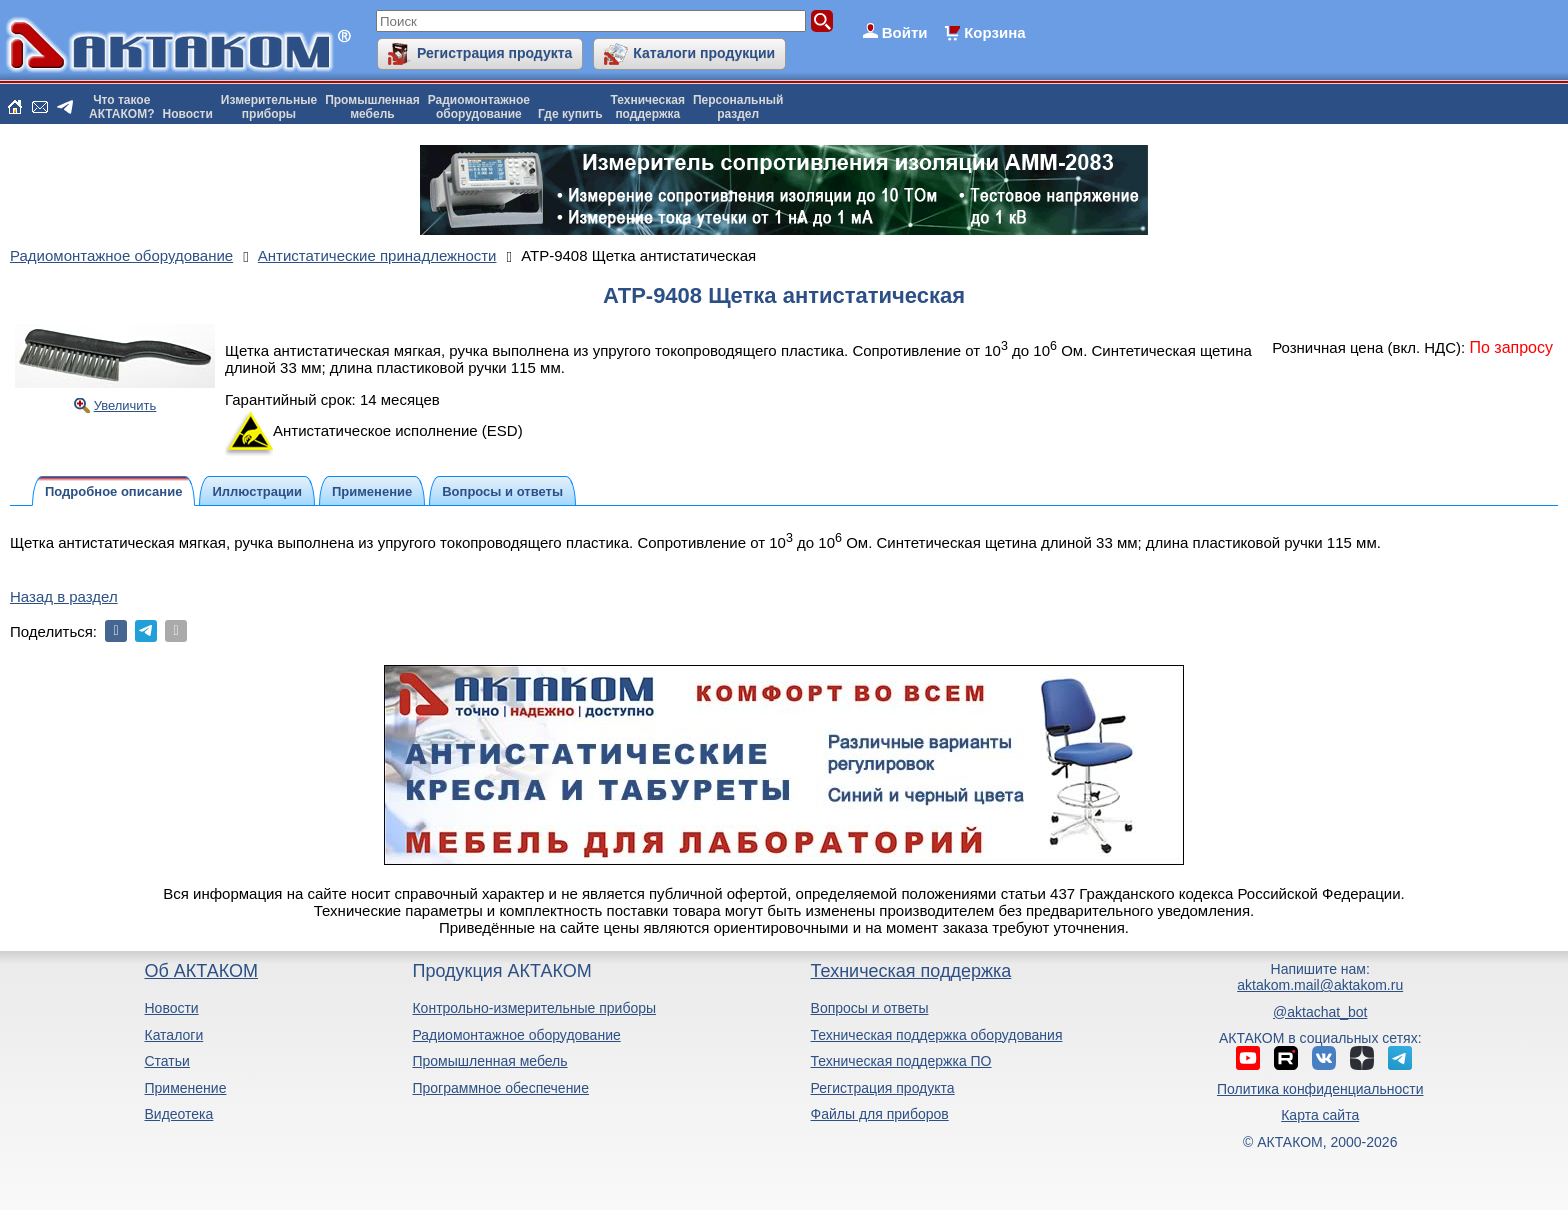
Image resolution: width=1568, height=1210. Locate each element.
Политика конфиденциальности (1320, 1089)
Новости (188, 114)
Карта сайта (1320, 1115)
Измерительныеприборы (269, 107)
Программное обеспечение (500, 1088)
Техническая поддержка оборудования (937, 1035)
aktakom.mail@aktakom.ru (1320, 985)
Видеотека (178, 1114)
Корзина (994, 32)
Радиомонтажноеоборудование (479, 107)
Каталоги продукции (704, 53)
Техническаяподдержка (648, 107)
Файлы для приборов (880, 1114)
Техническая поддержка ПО (901, 1061)
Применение (185, 1088)
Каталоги (173, 1035)
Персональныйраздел (738, 107)
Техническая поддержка (911, 971)
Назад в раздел (64, 596)
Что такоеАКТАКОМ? (122, 107)
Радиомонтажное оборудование (516, 1035)
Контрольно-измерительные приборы (534, 1008)
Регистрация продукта (494, 53)
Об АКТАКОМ (200, 971)
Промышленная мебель (489, 1061)
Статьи (166, 1061)
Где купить (570, 114)
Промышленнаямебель (372, 107)
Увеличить (125, 405)
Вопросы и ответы (870, 1008)
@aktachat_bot (1320, 1012)
